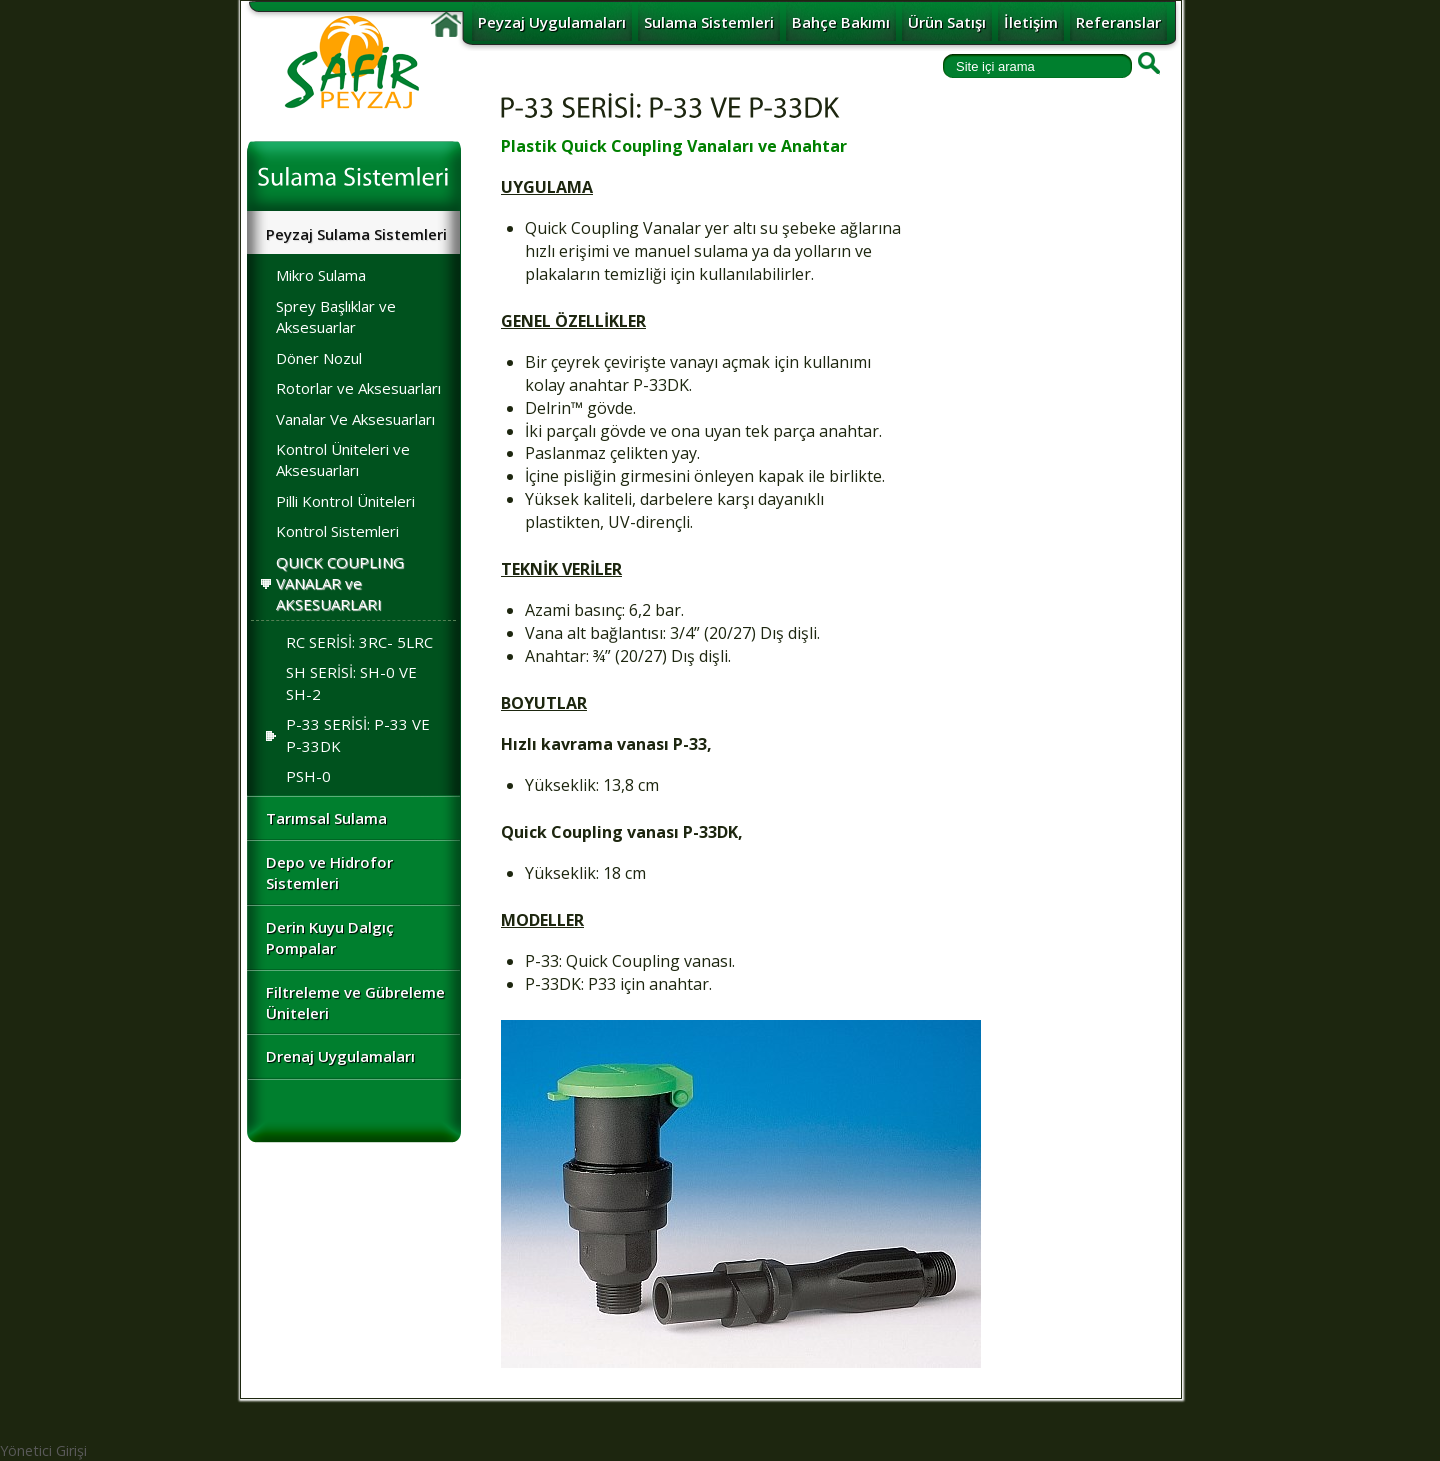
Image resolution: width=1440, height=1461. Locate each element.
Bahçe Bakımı (841, 22)
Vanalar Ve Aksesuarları (355, 419)
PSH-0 (308, 776)
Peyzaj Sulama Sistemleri (356, 234)
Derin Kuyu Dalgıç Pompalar (330, 937)
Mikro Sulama (321, 275)
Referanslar (1118, 22)
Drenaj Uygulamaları (340, 1056)
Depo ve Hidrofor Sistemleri (329, 872)
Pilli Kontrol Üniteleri (345, 501)
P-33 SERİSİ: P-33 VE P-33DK (343, 734)
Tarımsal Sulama (326, 818)
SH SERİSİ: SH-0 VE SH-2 (351, 682)
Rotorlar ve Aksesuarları (358, 388)
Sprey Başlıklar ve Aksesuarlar (336, 316)
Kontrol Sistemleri (337, 531)
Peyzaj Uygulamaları (552, 22)
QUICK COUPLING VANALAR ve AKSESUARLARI (340, 583)
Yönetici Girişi (43, 1450)
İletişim (1031, 22)
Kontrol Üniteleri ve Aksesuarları (343, 459)
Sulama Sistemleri (709, 22)
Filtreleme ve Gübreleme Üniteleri (355, 1002)
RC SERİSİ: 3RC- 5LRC (359, 642)
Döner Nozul (319, 358)
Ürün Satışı (947, 22)
